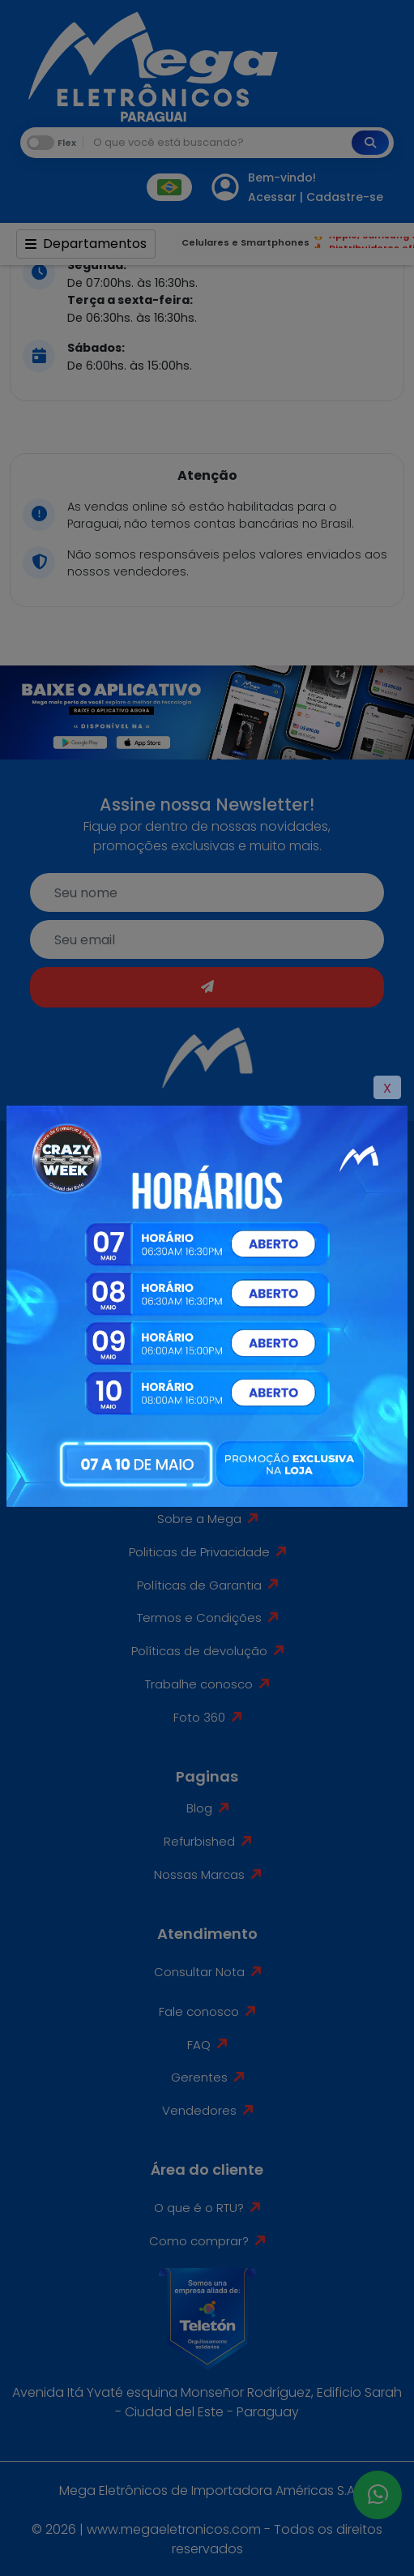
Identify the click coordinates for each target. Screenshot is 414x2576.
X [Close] (387, 1088)
